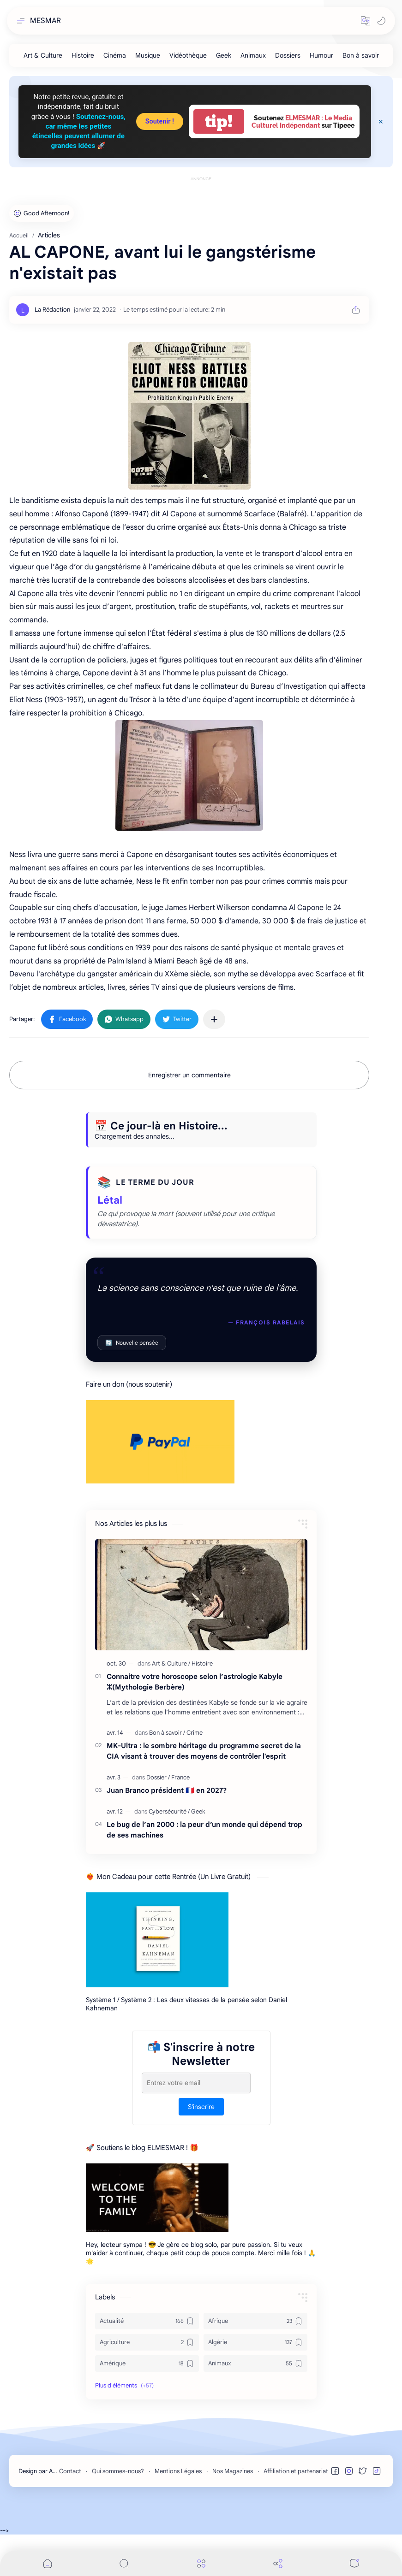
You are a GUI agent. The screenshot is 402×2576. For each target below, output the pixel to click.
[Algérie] (255, 2342)
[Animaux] (253, 55)
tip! (219, 121)
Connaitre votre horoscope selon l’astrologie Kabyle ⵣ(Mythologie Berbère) (194, 1681)
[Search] (124, 2563)
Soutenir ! (159, 121)
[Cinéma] (114, 55)
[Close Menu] (381, 122)
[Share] (278, 2563)
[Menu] (201, 2563)
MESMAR (45, 20)
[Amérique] (147, 2363)
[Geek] (223, 55)
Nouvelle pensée (131, 1342)
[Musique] (147, 55)
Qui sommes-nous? (118, 2471)
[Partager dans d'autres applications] (214, 1019)
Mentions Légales (178, 2471)
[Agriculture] (147, 2342)
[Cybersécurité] (169, 1811)
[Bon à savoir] (360, 55)
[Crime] (194, 1732)
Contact (70, 2471)
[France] (180, 1777)
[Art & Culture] (43, 55)
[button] (365, 21)
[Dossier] (158, 1777)
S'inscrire (201, 2107)
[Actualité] (147, 2321)
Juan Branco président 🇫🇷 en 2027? (167, 1790)
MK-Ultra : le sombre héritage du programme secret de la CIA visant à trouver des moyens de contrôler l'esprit (204, 1751)
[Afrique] (255, 2321)
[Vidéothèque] (188, 55)
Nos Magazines (232, 2471)
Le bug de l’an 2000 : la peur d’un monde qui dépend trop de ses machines (204, 1829)
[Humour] (321, 55)
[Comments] (354, 2563)
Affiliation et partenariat (296, 2471)
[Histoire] (83, 55)
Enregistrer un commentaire (189, 1075)
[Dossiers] (287, 55)
